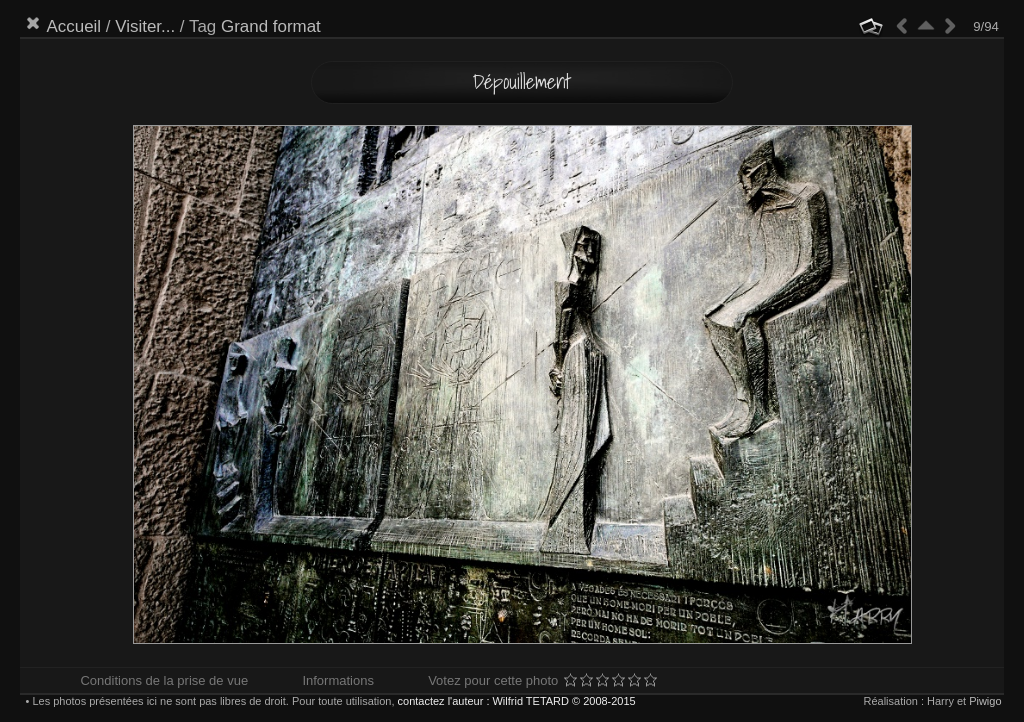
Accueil (73, 26)
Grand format (271, 26)
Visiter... (145, 26)
